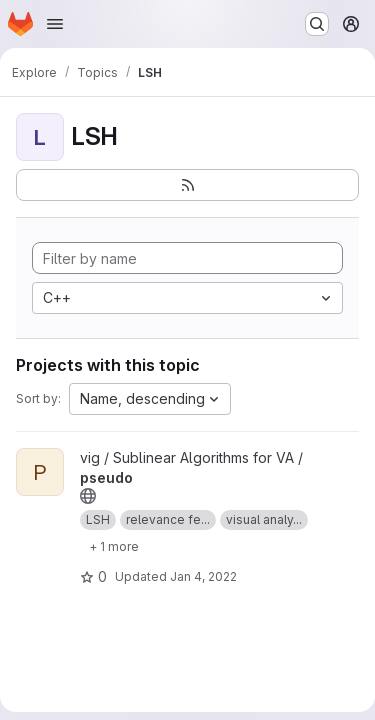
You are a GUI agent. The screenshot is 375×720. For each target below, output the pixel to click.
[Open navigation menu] (55, 24)
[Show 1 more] (114, 546)
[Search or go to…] (317, 24)
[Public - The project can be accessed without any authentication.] (88, 496)
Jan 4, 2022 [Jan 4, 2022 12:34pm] (203, 576)
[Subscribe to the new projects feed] (187, 185)
